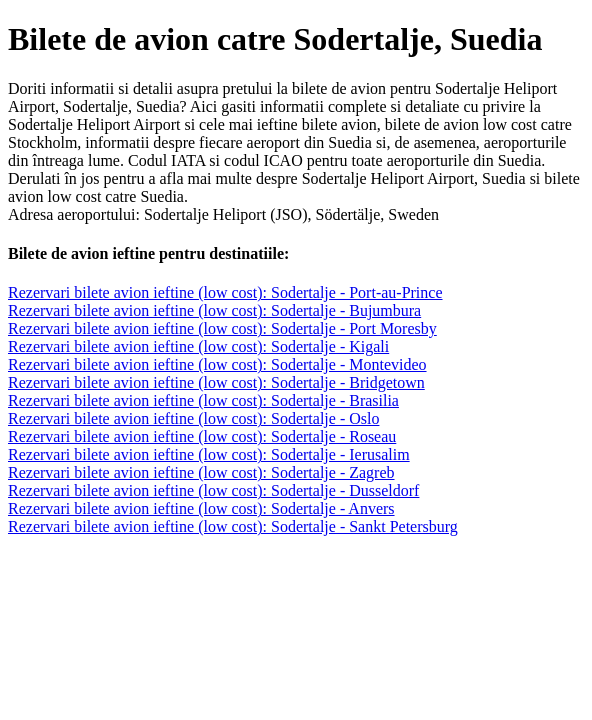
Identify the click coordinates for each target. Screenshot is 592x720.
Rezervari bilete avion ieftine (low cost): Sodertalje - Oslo (193, 418)
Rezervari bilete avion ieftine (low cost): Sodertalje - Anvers (201, 508)
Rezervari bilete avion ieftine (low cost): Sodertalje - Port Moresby (222, 328)
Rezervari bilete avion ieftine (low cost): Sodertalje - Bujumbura (214, 310)
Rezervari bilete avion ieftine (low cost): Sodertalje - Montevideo (217, 364)
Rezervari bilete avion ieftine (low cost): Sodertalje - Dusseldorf (213, 490)
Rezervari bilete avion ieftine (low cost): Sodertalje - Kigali (198, 346)
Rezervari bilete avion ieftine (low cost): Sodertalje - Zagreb (201, 472)
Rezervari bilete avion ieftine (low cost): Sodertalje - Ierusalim (209, 454)
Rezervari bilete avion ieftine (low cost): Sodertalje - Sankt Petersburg (233, 526)
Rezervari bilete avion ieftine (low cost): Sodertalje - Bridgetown (216, 382)
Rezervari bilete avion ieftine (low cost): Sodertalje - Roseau (202, 436)
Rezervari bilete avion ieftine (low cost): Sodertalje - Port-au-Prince (225, 292)
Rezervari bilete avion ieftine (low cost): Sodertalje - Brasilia (203, 400)
